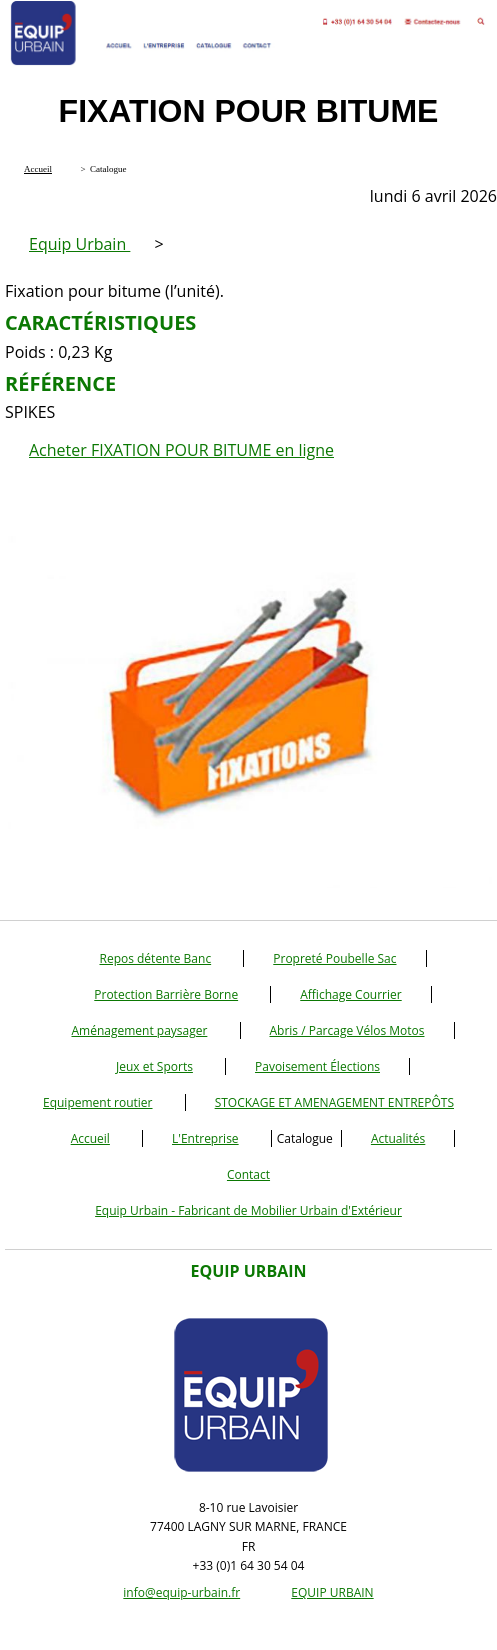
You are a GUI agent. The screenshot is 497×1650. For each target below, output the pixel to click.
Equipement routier (98, 1102)
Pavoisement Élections (317, 1066)
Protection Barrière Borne (166, 994)
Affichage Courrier (350, 994)
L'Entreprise (205, 1138)
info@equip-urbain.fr (181, 1592)
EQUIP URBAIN (332, 1592)
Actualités (398, 1138)
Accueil (90, 1138)
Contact (248, 1174)
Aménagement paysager (139, 1030)
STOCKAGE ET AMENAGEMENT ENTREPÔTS (334, 1102)
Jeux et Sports (154, 1066)
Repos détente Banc (155, 958)
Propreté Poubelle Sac (334, 958)
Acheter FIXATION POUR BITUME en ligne (181, 450)
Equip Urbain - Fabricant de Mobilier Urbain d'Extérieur (248, 1210)
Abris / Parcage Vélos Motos (347, 1030)
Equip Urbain (79, 244)
